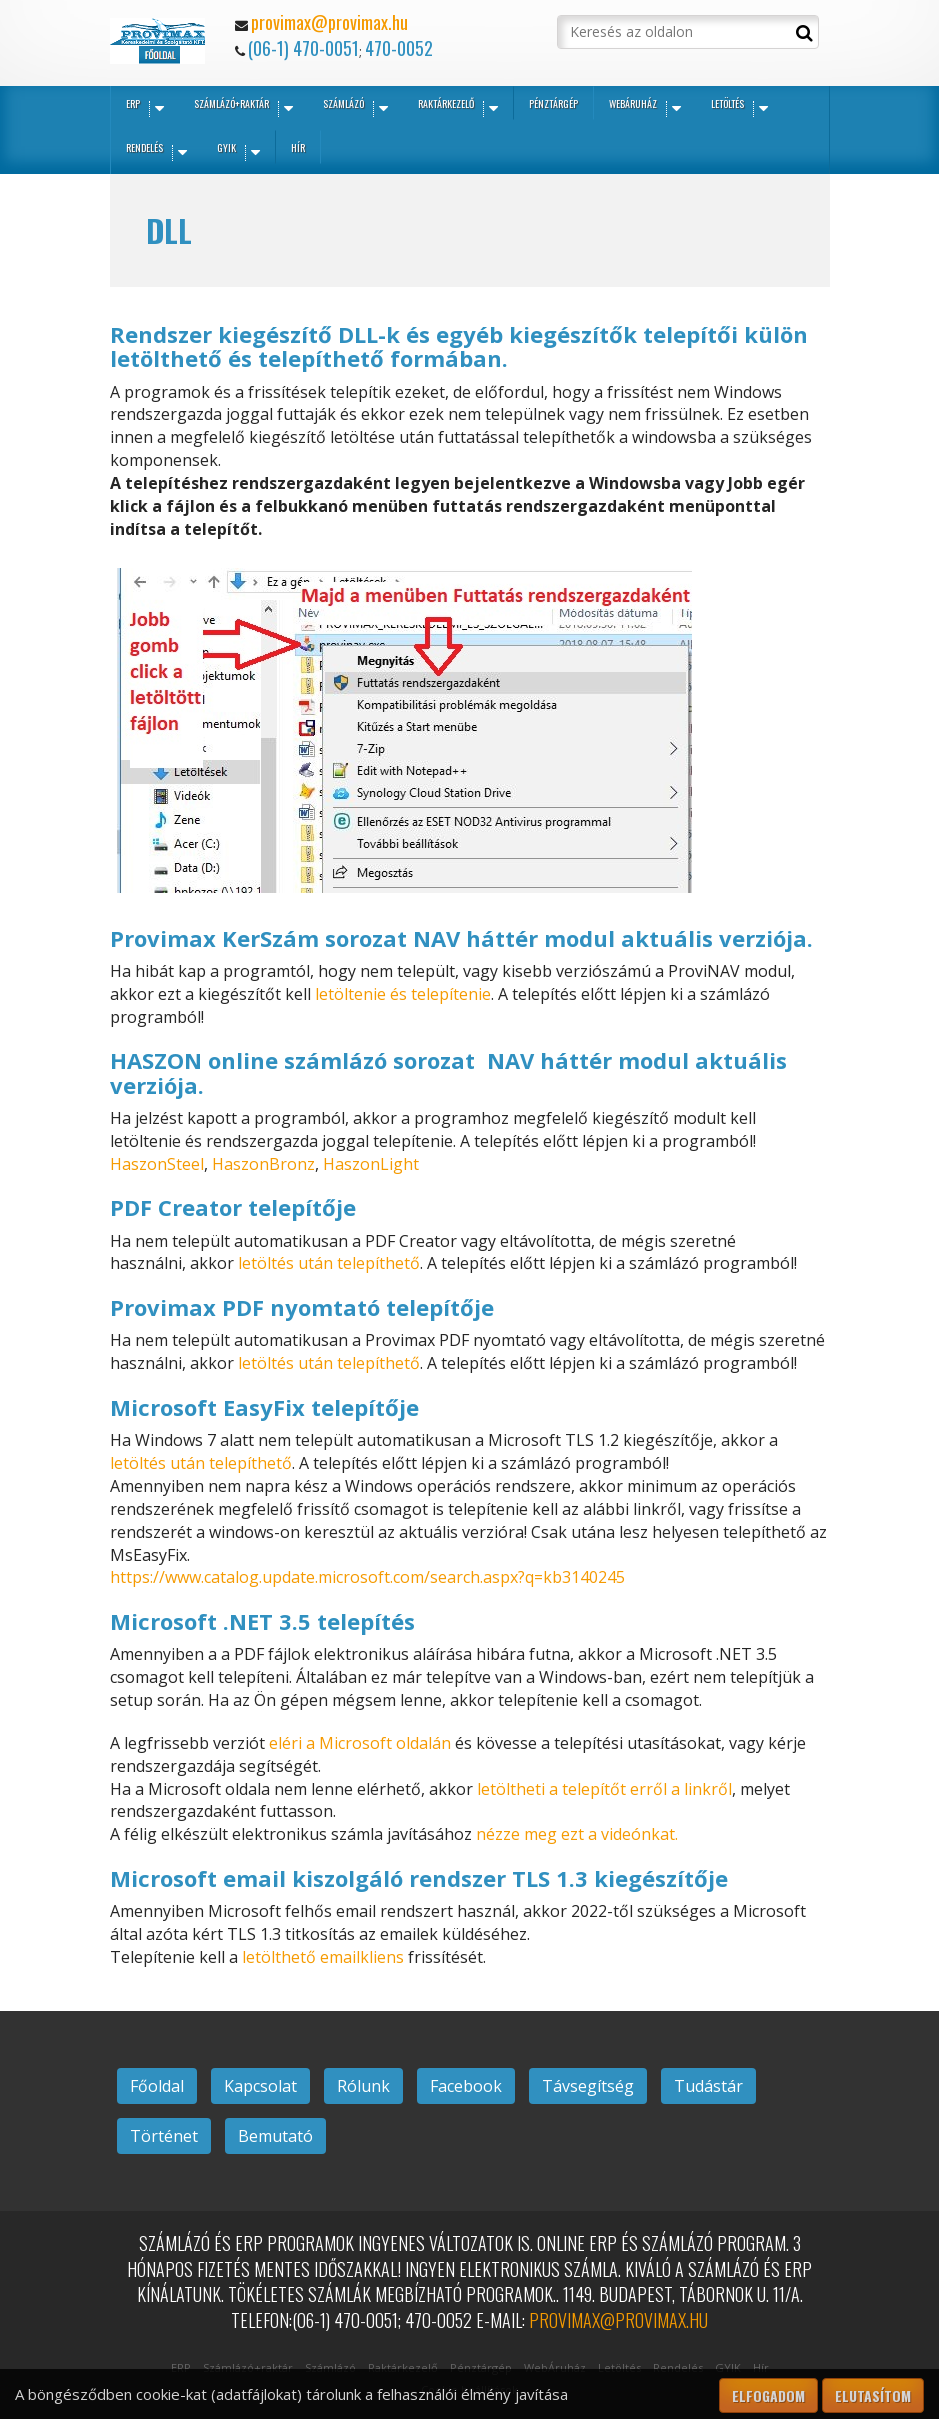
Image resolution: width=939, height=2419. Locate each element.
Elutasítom (873, 2395)
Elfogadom (768, 2395)
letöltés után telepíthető (329, 1263)
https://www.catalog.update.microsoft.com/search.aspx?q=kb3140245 (367, 1577)
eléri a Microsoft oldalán (360, 1743)
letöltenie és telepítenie (403, 994)
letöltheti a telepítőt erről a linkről (604, 1789)
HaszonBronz (263, 1164)
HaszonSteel (157, 1164)
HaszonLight (371, 1164)
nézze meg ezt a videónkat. (577, 1834)
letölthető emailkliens (323, 1957)
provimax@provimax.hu (329, 22)
